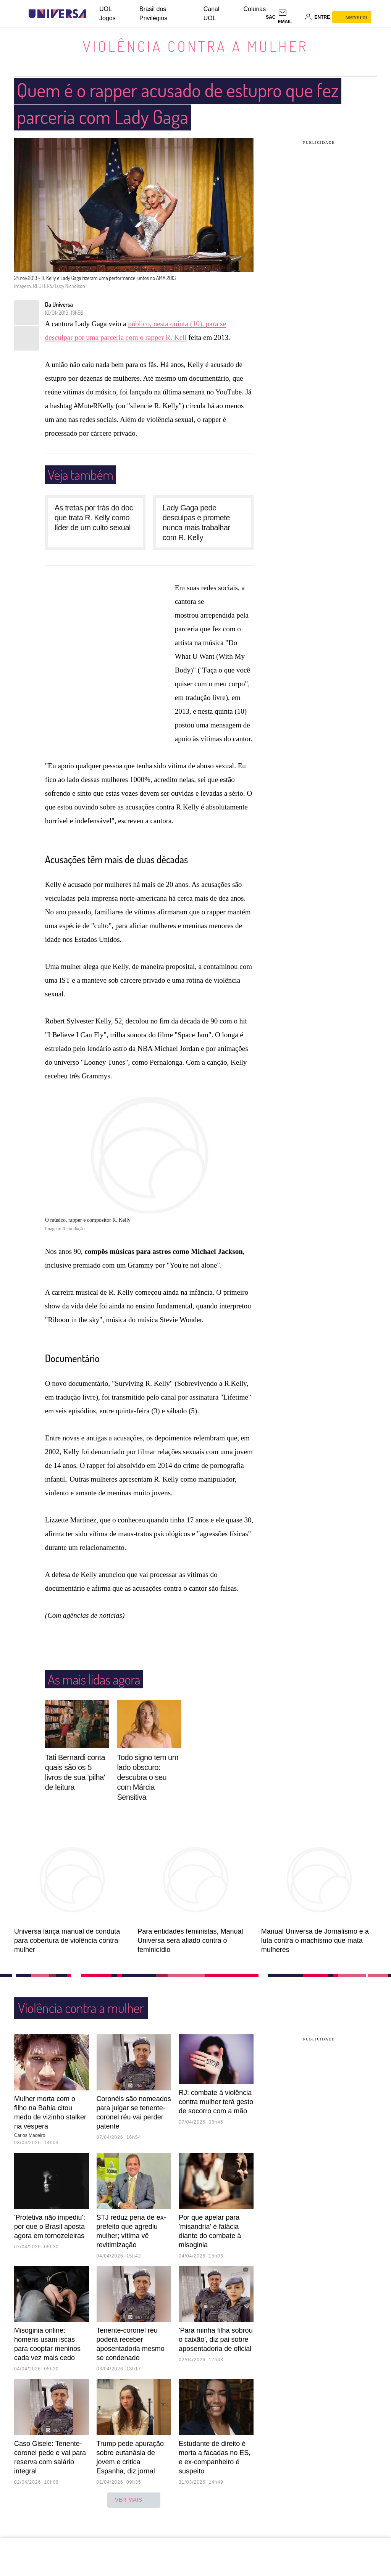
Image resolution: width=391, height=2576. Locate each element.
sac (270, 17)
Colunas (255, 9)
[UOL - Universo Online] (92, 14)
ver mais (134, 2500)
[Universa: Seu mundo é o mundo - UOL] (57, 14)
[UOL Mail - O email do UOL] (290, 17)
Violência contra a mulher (195, 46)
